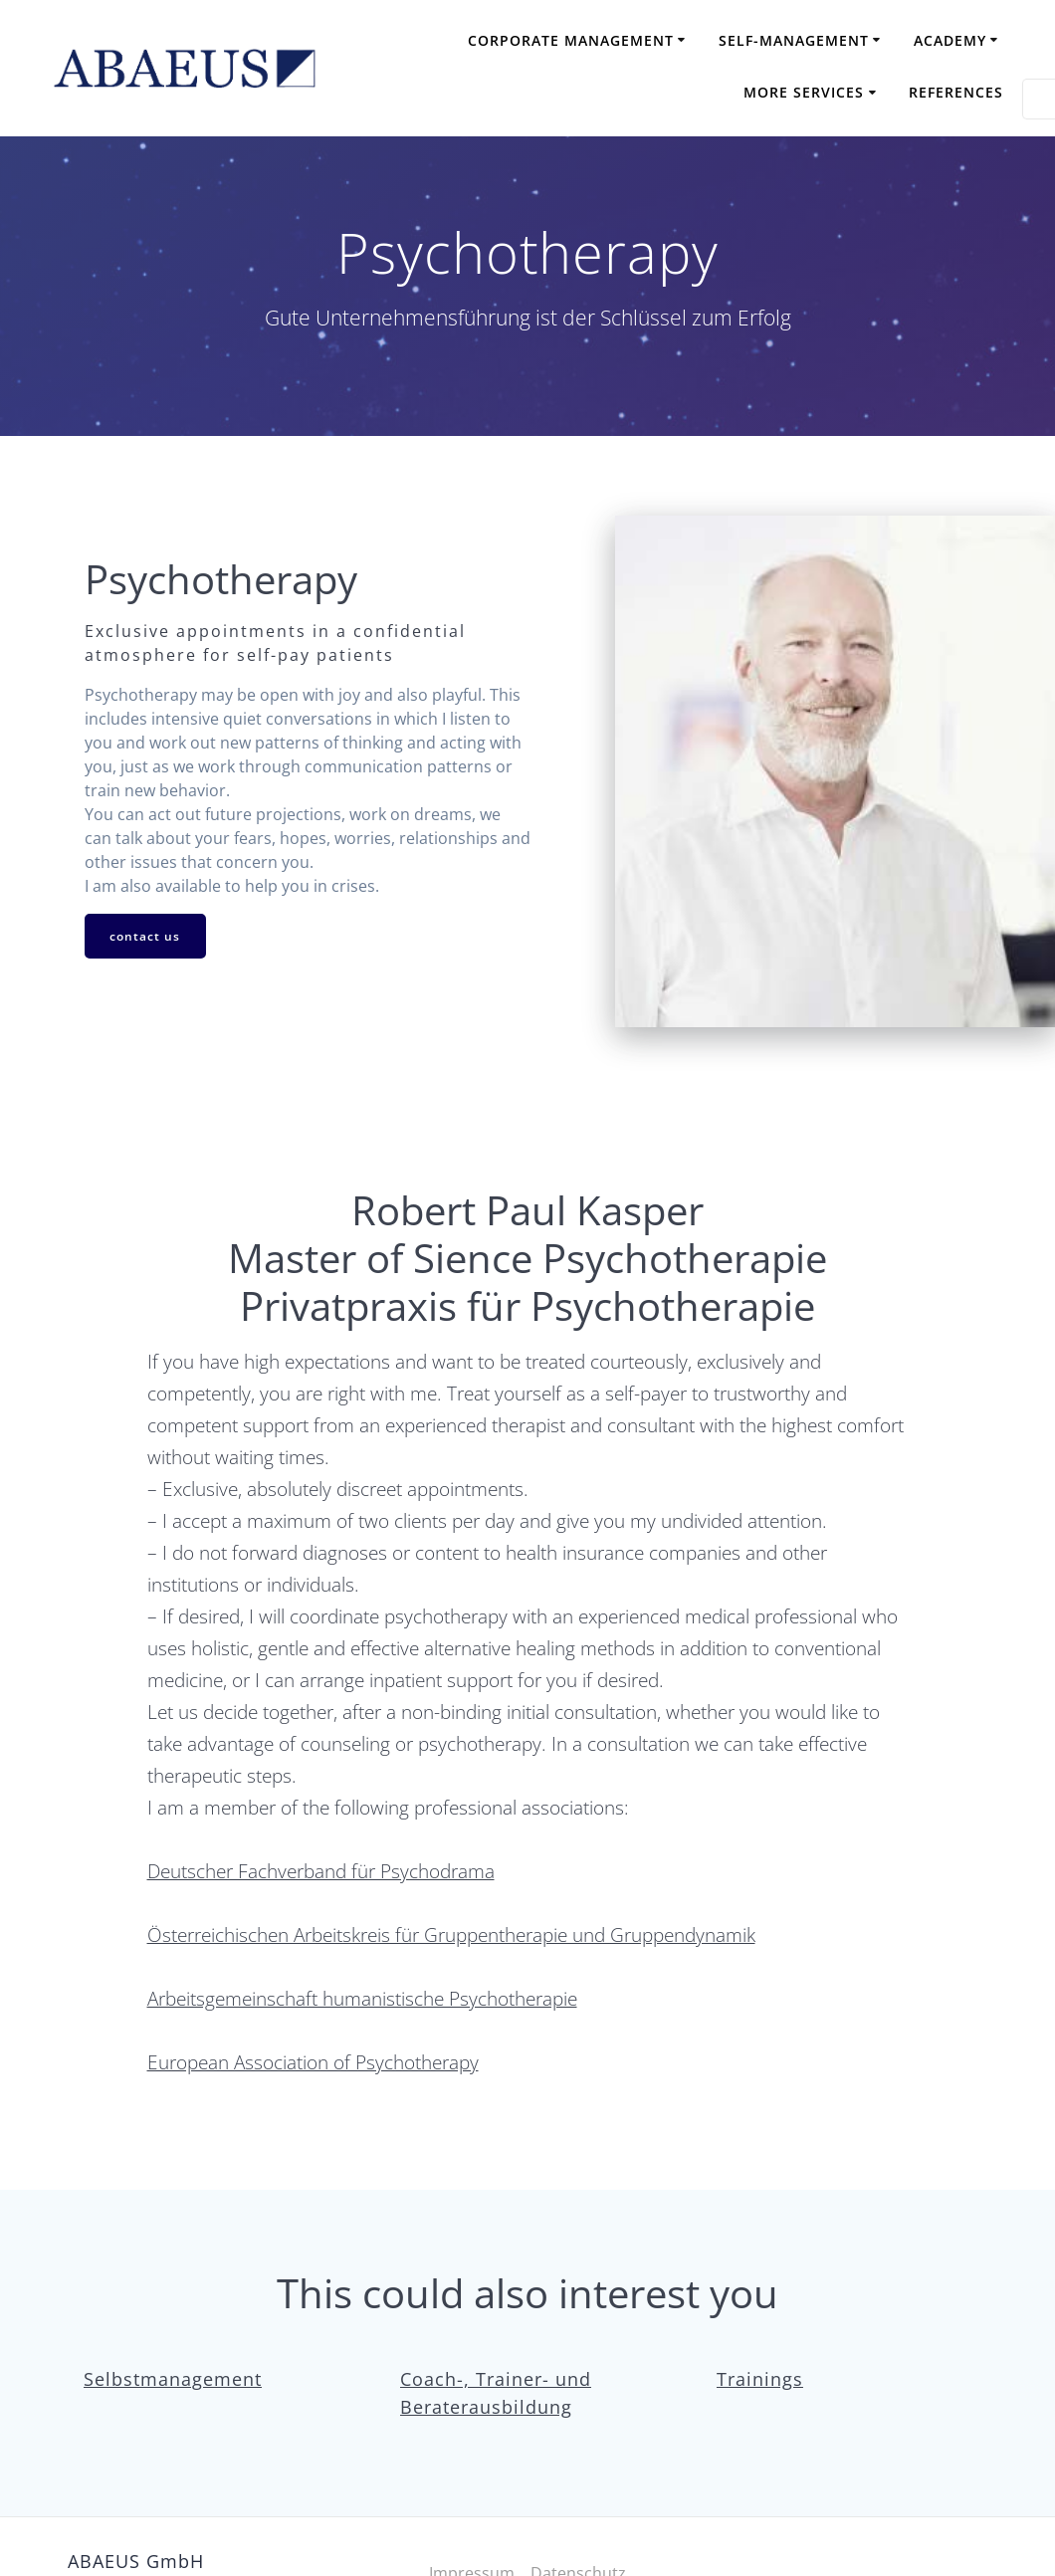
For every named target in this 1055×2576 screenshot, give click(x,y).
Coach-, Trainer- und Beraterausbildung (495, 2393)
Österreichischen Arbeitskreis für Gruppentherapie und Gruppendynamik (451, 1934)
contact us (145, 936)
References (956, 92)
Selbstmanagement (173, 2379)
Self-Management (794, 40)
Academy (950, 40)
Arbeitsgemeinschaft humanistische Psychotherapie (362, 1998)
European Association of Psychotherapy (313, 2061)
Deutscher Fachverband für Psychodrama (321, 1870)
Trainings (760, 2379)
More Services (803, 92)
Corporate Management (571, 40)
